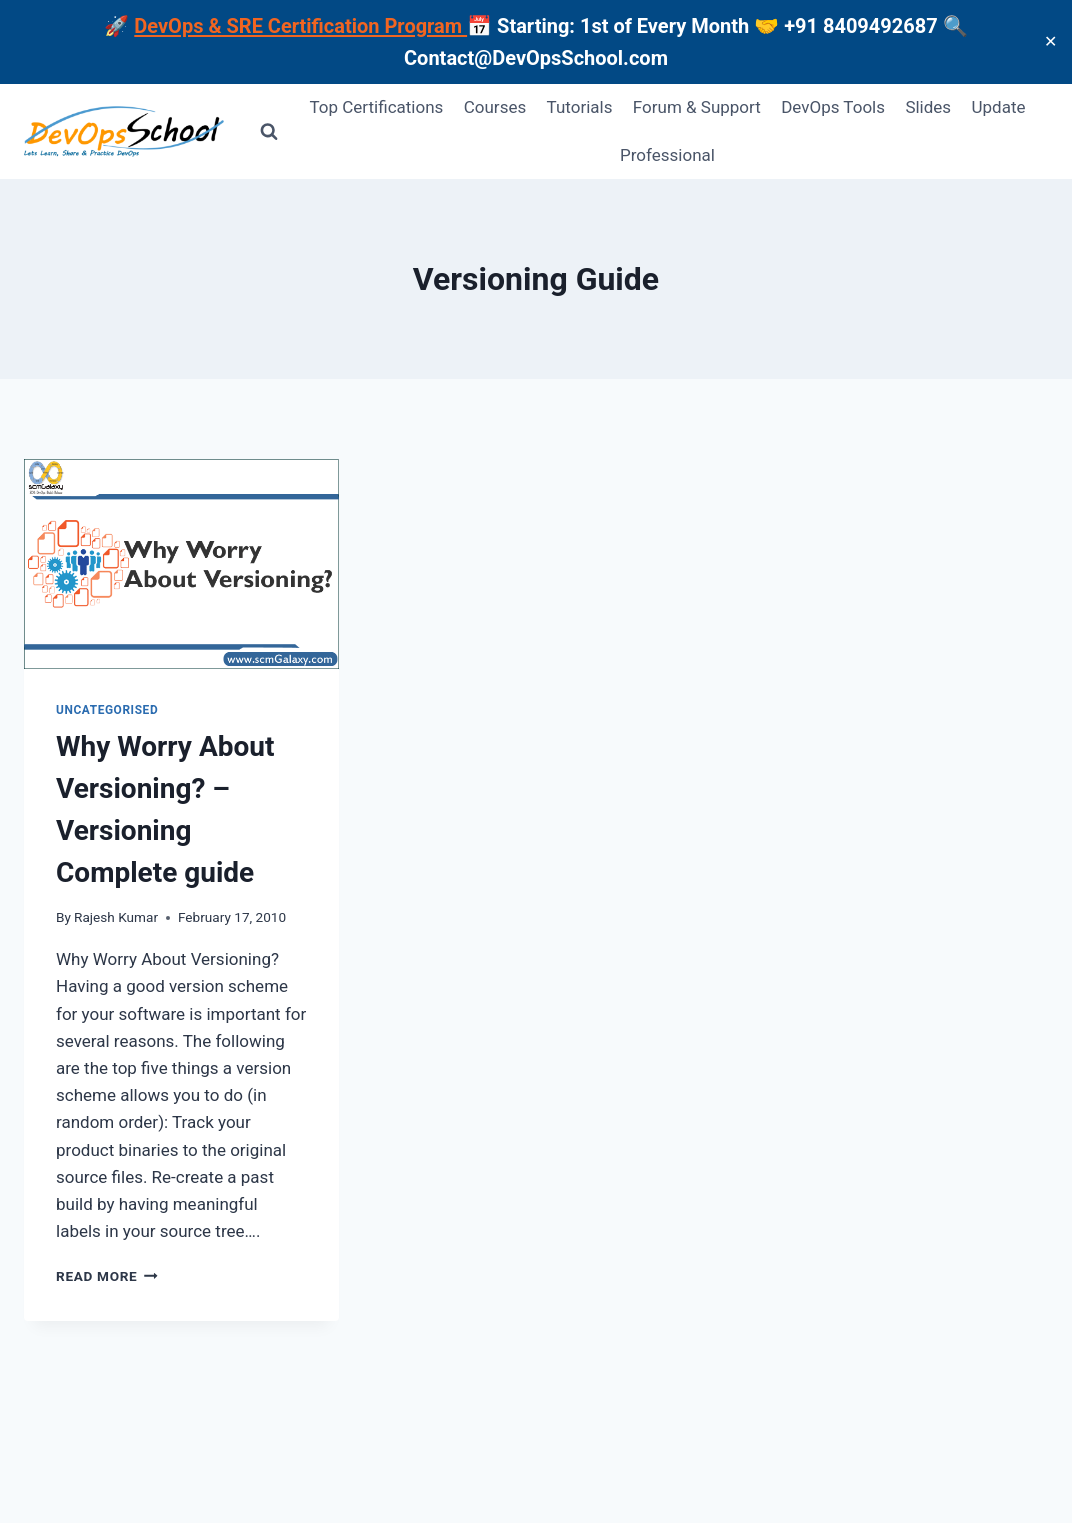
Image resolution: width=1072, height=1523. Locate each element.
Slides (928, 107)
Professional (667, 155)
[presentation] (181, 564)
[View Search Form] (269, 132)
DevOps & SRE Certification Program (300, 26)
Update (999, 107)
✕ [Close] (1050, 41)
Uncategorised (107, 710)
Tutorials (580, 107)
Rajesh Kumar (116, 917)
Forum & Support (697, 107)
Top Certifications (377, 107)
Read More (107, 1276)
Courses (495, 107)
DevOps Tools (833, 107)
